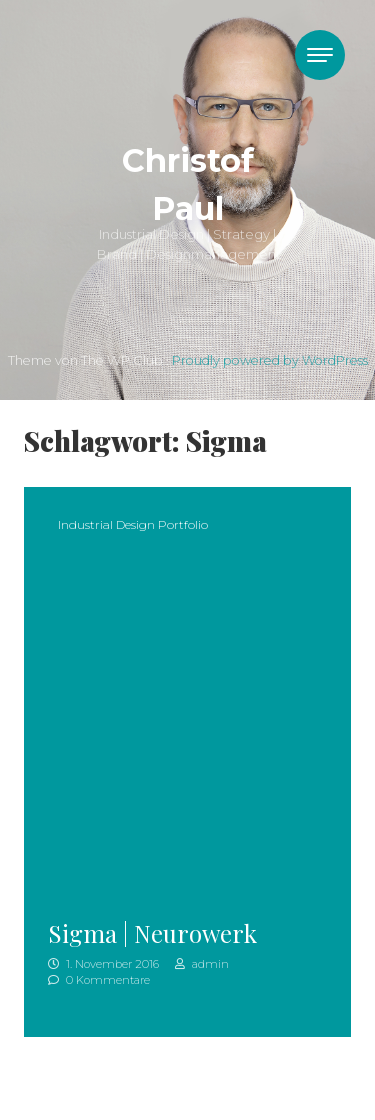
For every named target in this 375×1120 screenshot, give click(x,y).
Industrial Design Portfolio (133, 524)
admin (202, 964)
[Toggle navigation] (320, 55)
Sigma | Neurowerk (152, 933)
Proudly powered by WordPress (270, 360)
